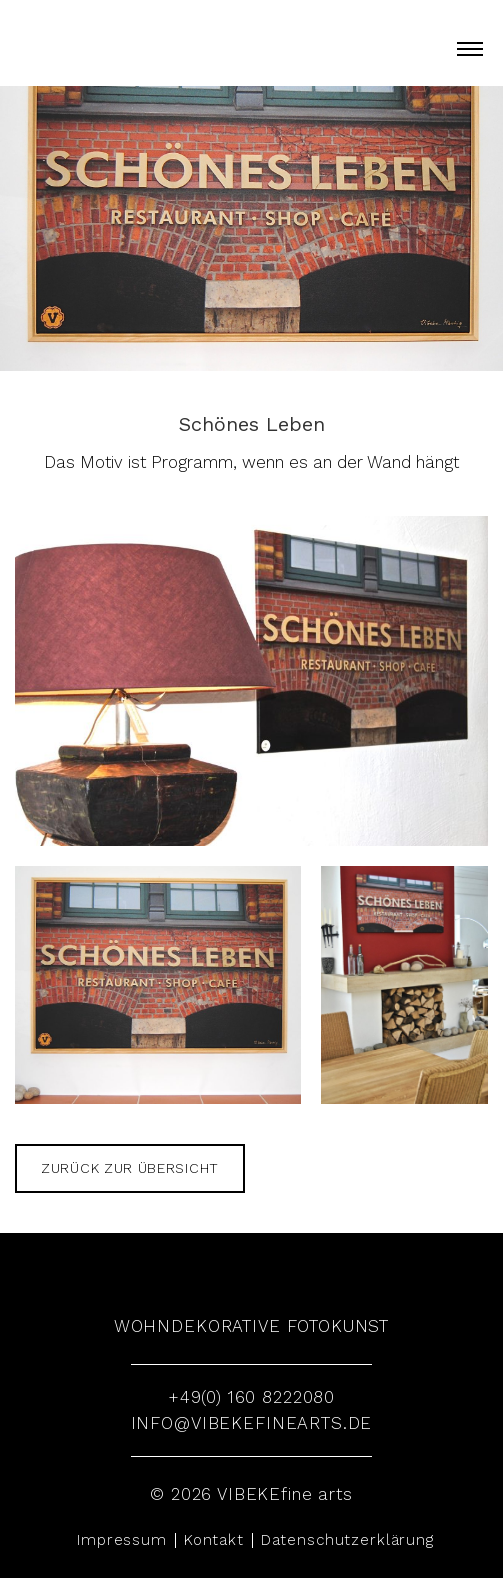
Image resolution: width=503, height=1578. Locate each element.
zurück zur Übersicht (130, 1168)
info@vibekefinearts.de (252, 1423)
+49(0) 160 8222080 (251, 1397)
